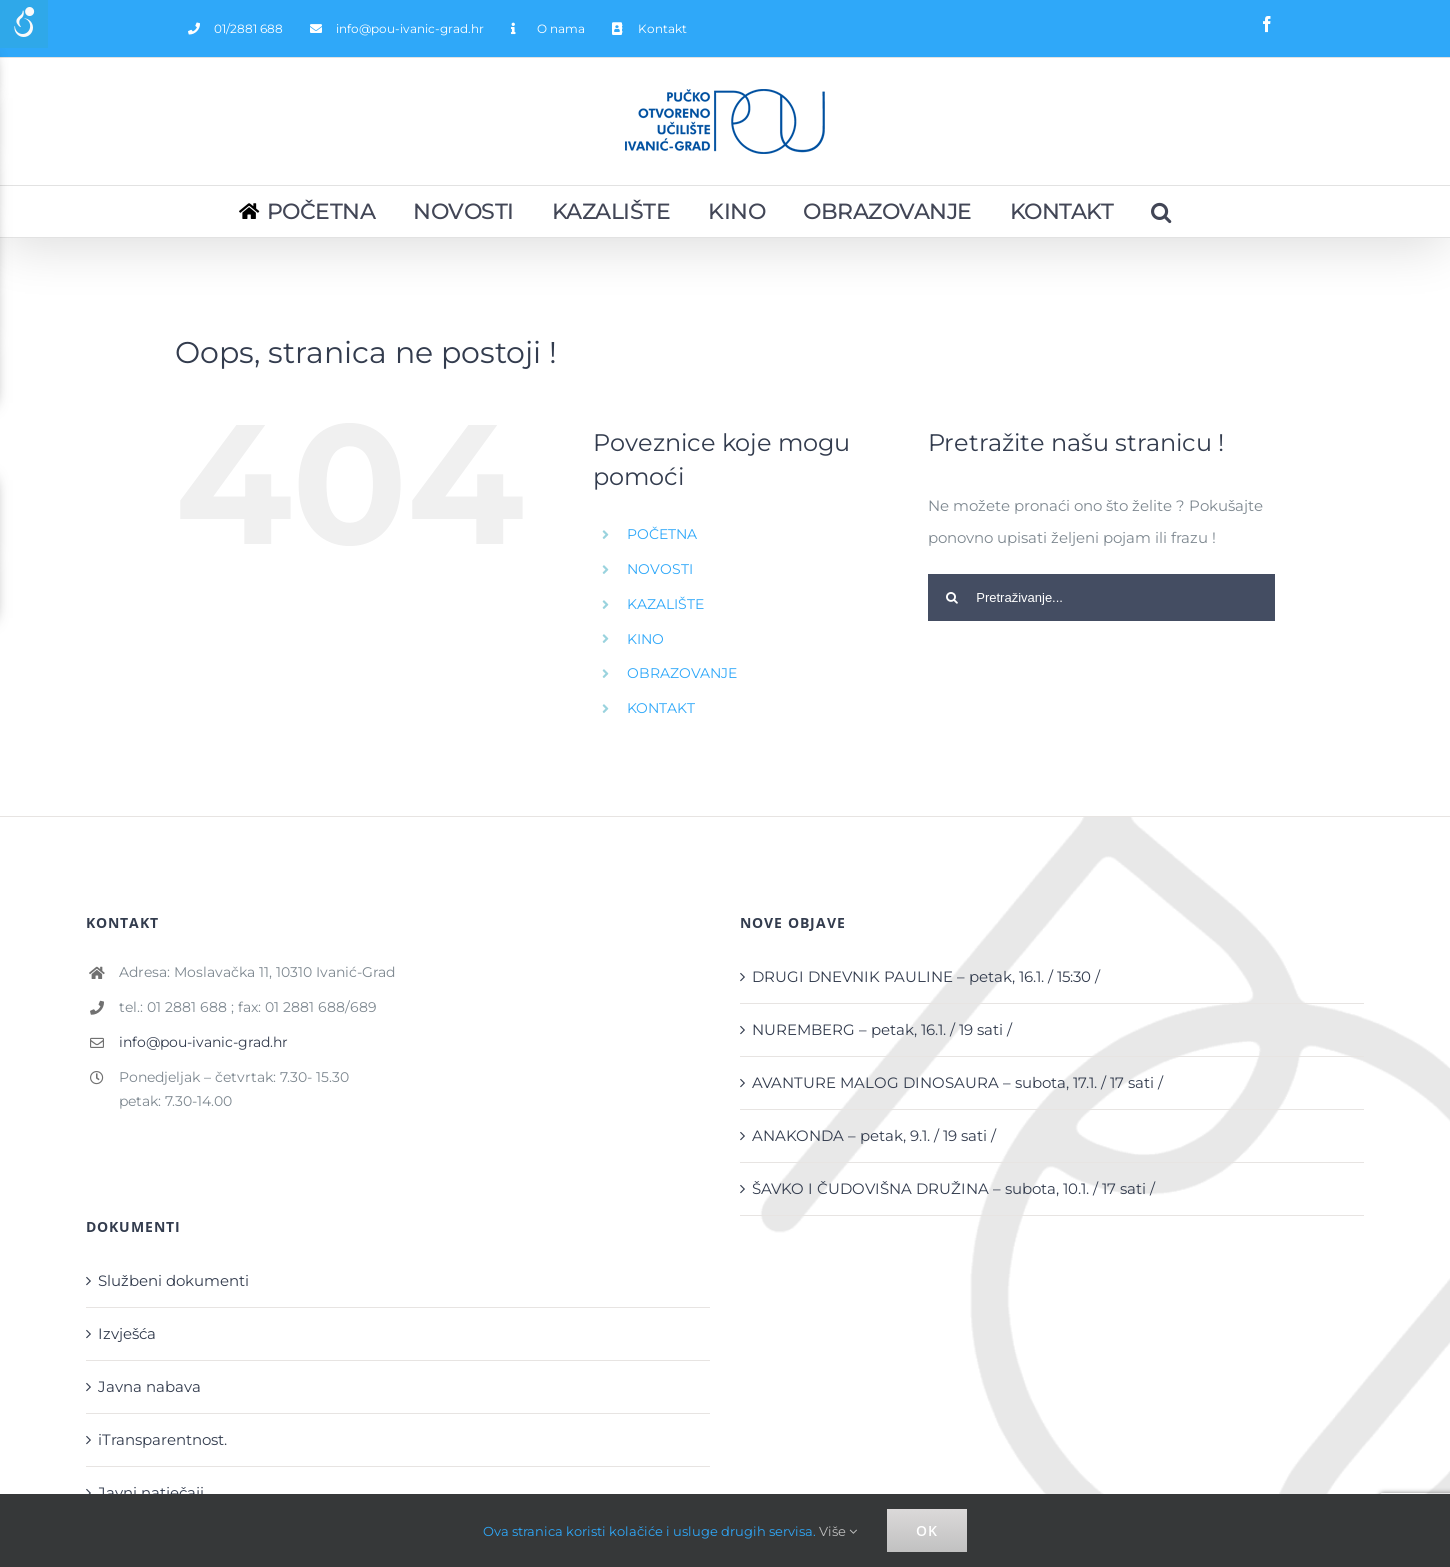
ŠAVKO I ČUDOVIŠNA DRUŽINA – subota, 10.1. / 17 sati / (953, 1188)
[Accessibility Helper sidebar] (24, 24)
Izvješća (127, 1333)
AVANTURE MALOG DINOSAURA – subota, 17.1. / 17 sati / (957, 1082)
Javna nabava (149, 1386)
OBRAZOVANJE (682, 673)
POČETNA (662, 534)
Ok (927, 1530)
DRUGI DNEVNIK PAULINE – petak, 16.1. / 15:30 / (926, 976)
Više (838, 1531)
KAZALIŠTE (665, 604)
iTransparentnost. (162, 1439)
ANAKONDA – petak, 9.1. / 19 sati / (874, 1135)
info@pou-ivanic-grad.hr (203, 1042)
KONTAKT (661, 708)
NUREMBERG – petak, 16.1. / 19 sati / (882, 1029)
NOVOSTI (660, 569)
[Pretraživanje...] (1162, 211)
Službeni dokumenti (173, 1280)
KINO (645, 639)
